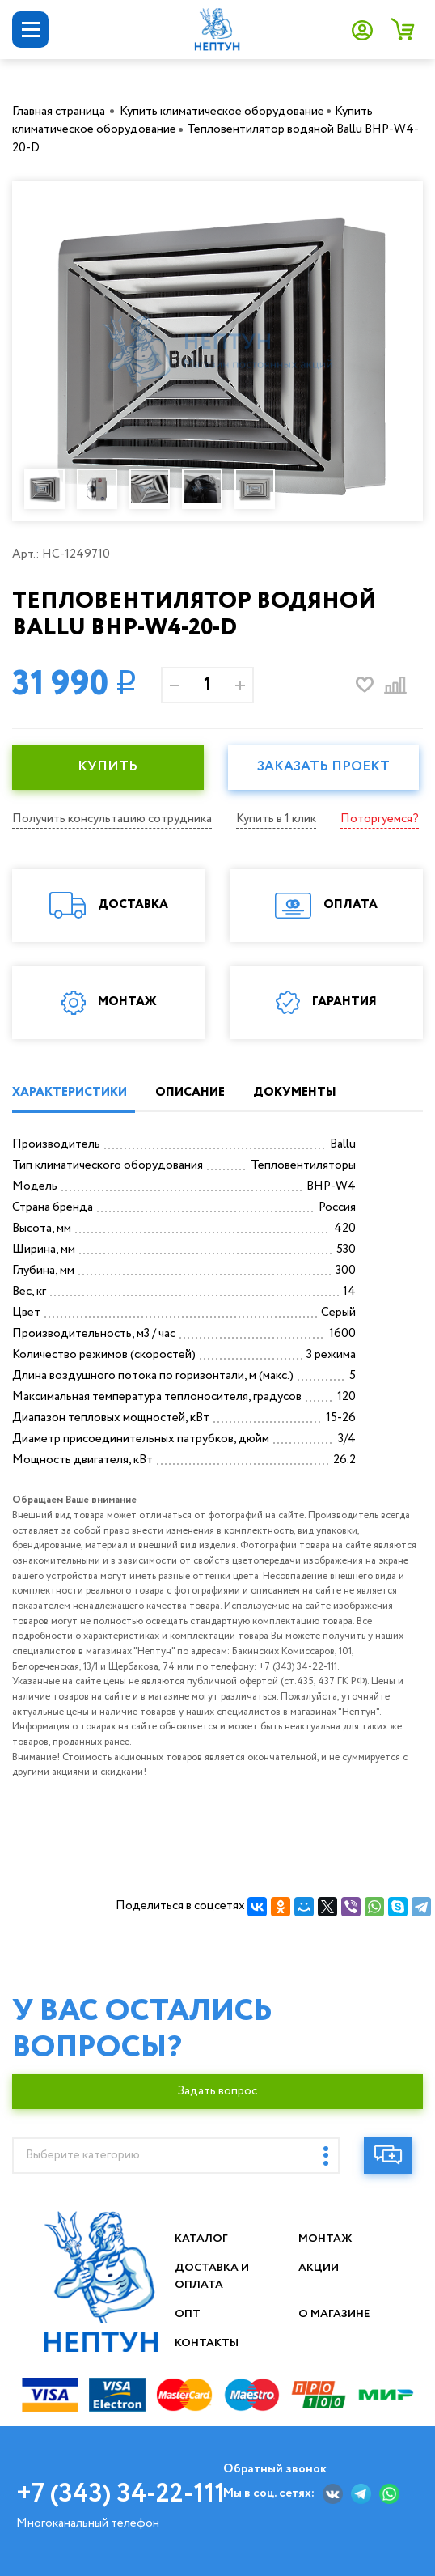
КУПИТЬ (107, 767)
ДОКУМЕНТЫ (294, 1092)
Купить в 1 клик (276, 819)
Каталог (202, 2238)
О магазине (334, 2314)
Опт (188, 2314)
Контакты (207, 2343)
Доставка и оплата (213, 2276)
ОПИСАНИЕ (190, 1092)
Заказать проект (323, 767)
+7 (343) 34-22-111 (120, 2494)
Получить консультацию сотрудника (112, 819)
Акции (319, 2268)
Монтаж (325, 2238)
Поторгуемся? (379, 819)
